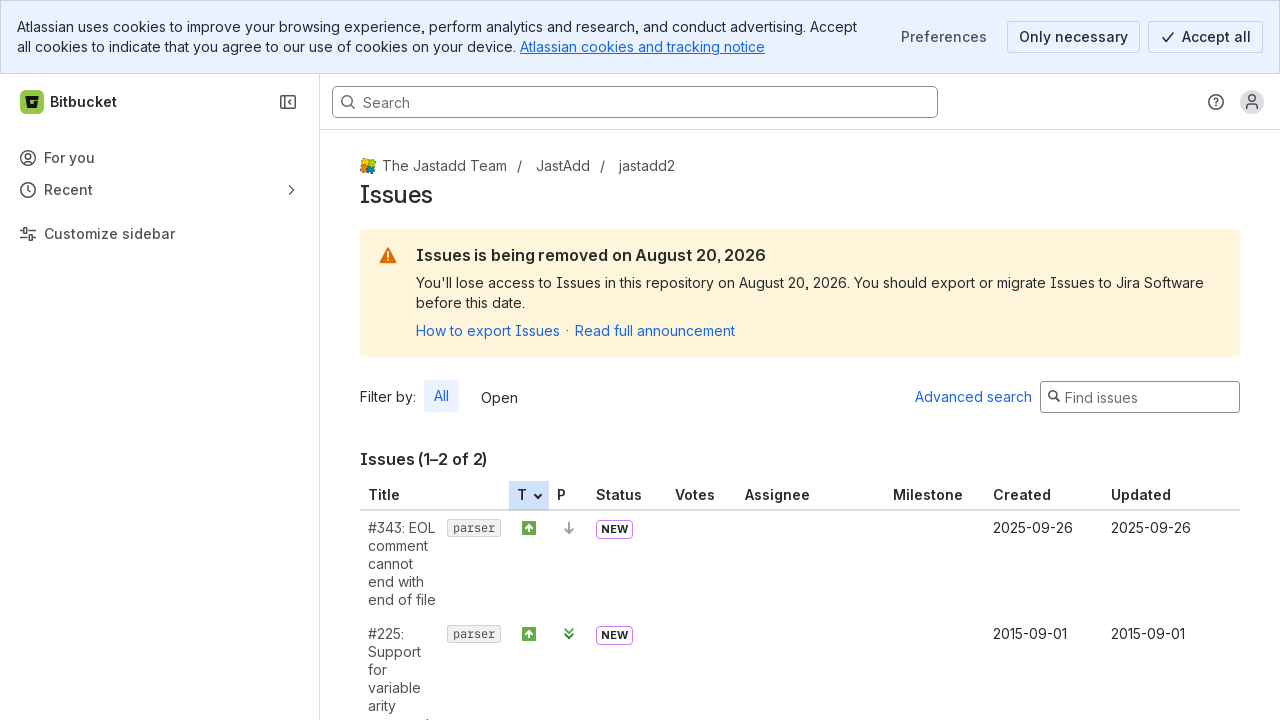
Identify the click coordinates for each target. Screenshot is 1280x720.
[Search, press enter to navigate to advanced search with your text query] (635, 102)
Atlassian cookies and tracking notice (642, 46)
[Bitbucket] (69, 102)
